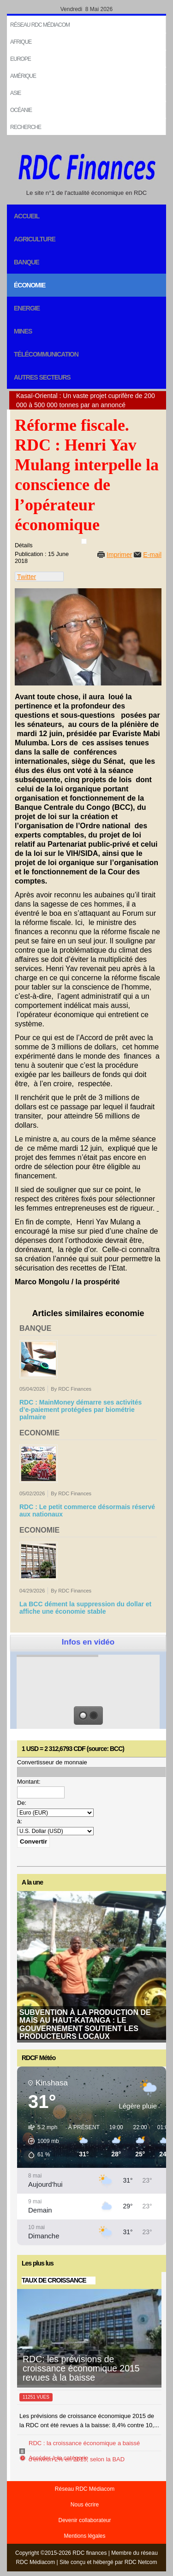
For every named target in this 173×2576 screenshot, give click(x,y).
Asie (15, 93)
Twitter (26, 576)
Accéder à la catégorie (58, 2457)
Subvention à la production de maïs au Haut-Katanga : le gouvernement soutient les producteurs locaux (85, 2024)
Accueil (26, 216)
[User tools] (84, 541)
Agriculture (34, 239)
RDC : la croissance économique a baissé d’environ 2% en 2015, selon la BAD (84, 2451)
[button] (40, 2141)
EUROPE (20, 59)
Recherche (25, 127)
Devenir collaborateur (84, 2520)
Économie (29, 285)
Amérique (23, 76)
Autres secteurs (42, 377)
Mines (23, 331)
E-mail (152, 554)
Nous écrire (85, 2504)
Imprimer (119, 554)
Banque (26, 262)
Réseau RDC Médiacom (40, 25)
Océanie (21, 110)
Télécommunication (46, 354)
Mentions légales (84, 2536)
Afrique (20, 42)
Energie (27, 308)
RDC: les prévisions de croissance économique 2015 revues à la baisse (81, 2368)
